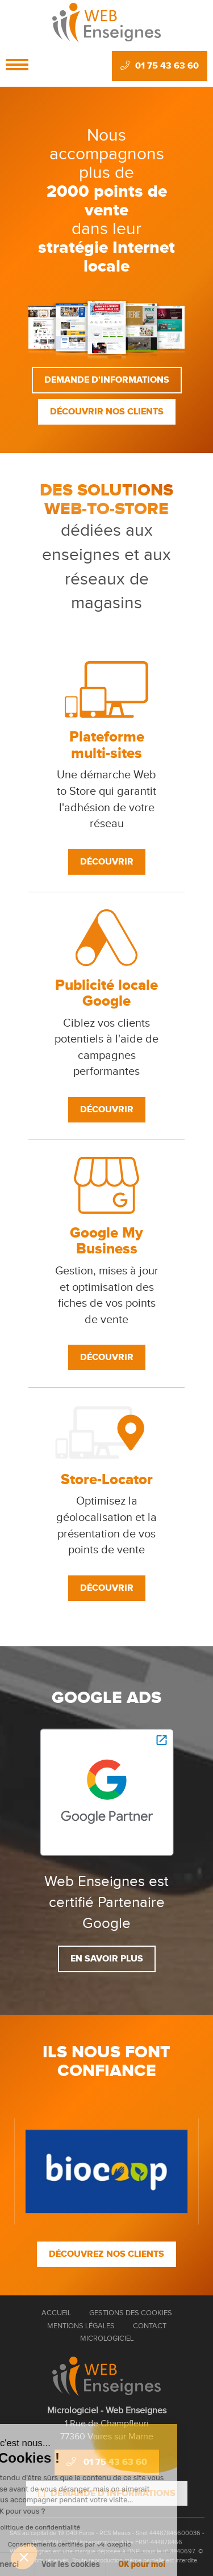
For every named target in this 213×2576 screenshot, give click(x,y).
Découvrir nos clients (107, 411)
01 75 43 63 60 (159, 65)
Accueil (56, 2312)
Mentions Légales (81, 2326)
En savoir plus (106, 1958)
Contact (149, 2326)
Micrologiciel (106, 2338)
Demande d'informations (106, 379)
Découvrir (106, 861)
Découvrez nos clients (106, 2254)
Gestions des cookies (130, 2312)
